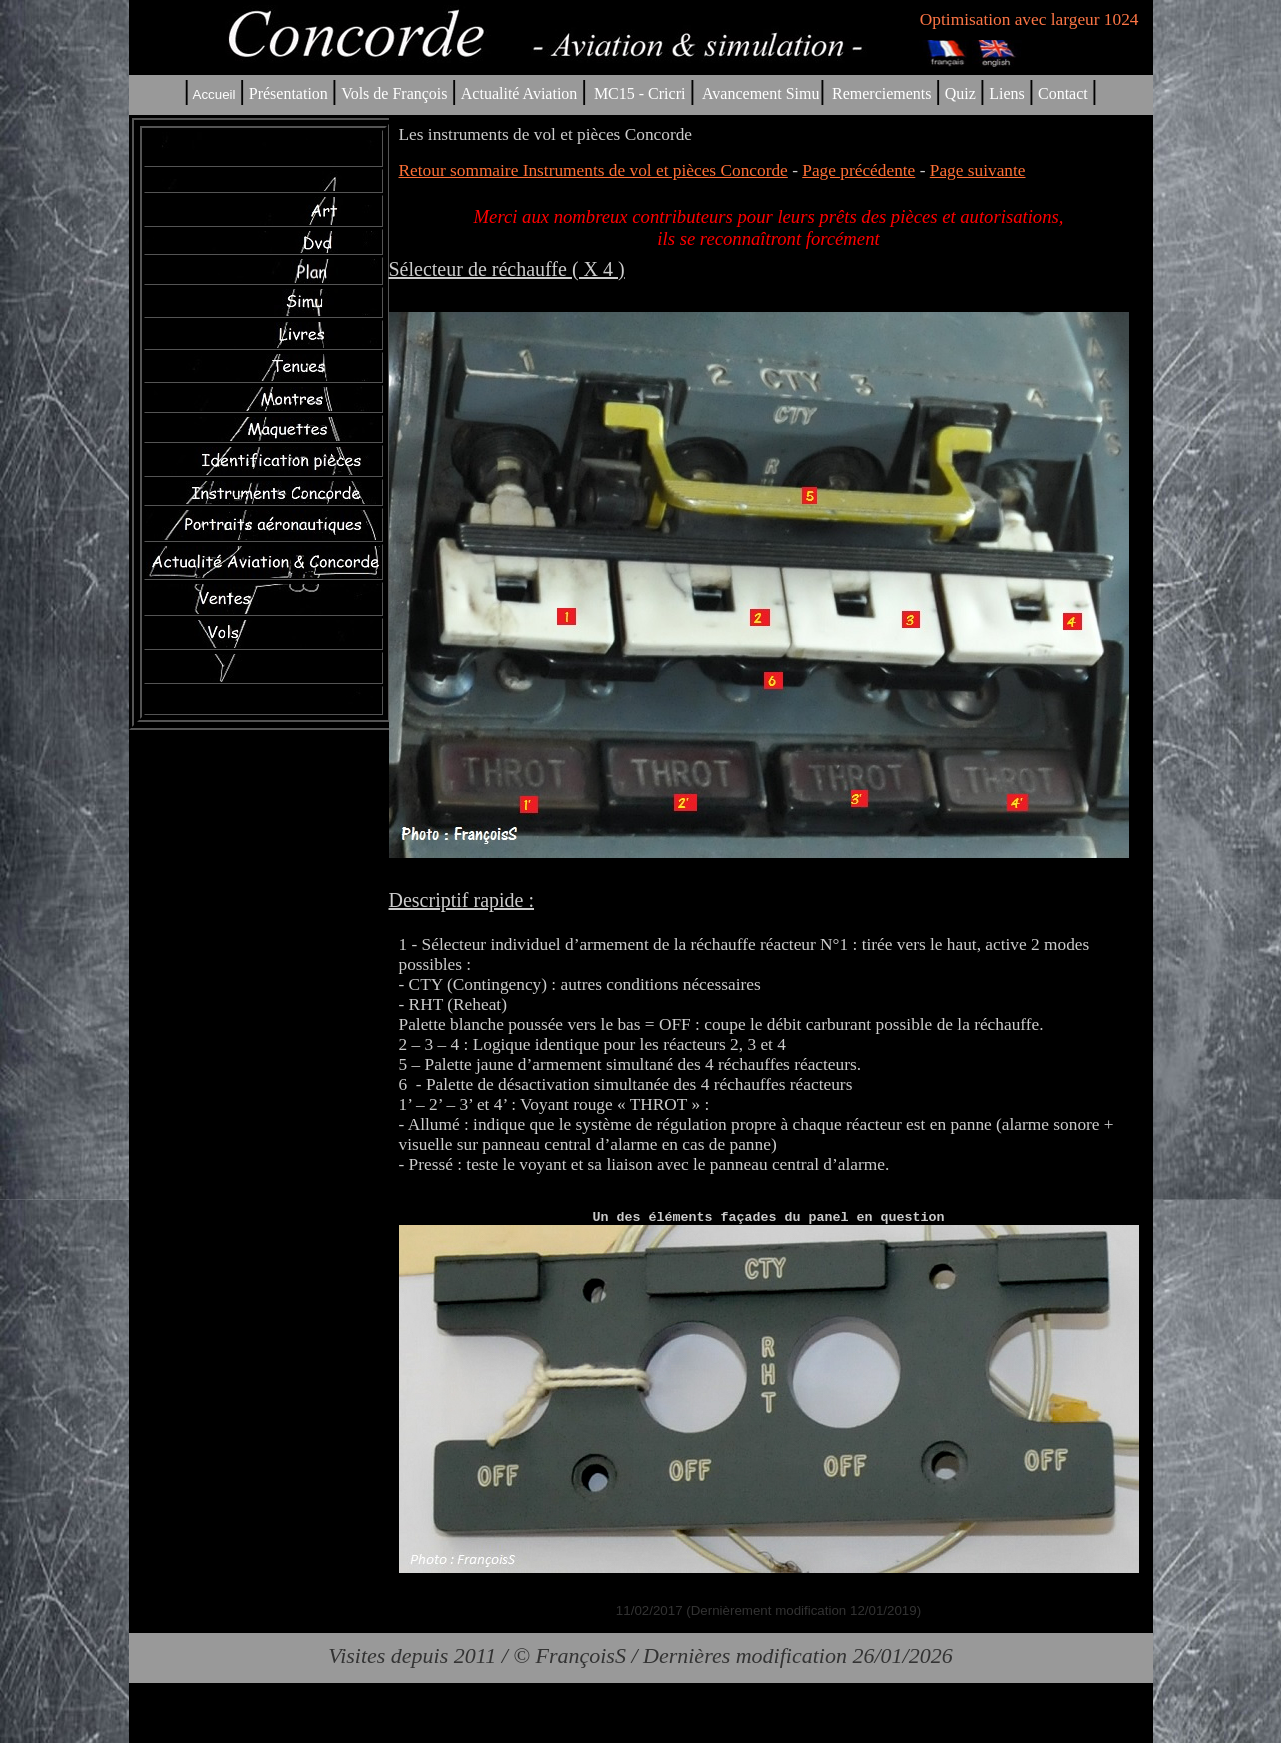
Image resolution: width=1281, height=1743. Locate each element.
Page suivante (978, 170)
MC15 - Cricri (640, 93)
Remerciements (882, 93)
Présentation (288, 93)
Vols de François (392, 93)
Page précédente (858, 170)
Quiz (960, 93)
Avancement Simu (760, 93)
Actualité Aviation (521, 93)
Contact (1063, 93)
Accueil (214, 94)
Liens (1007, 93)
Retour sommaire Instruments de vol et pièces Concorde (593, 170)
